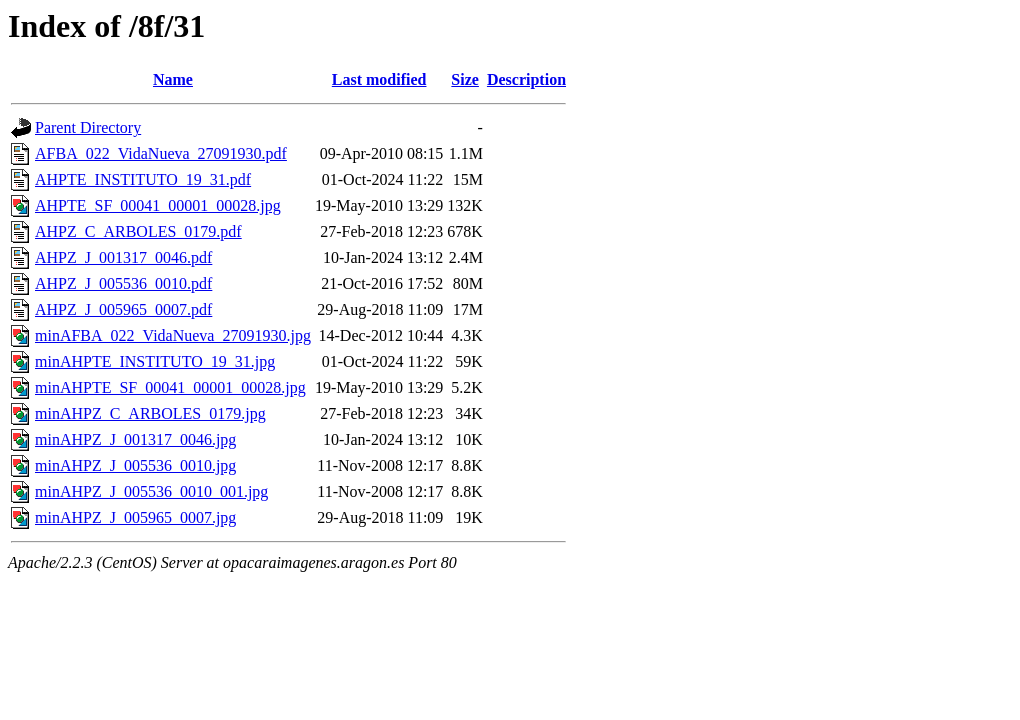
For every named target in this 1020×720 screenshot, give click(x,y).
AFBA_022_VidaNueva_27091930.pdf (161, 153)
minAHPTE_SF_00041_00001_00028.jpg (170, 387)
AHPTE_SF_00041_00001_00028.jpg (158, 205)
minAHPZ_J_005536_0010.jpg (135, 465)
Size (465, 79)
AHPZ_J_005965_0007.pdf (123, 309)
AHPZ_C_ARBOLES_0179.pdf (138, 231)
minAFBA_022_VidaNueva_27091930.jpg (173, 335)
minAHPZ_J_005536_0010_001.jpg (151, 491)
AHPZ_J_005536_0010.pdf (123, 283)
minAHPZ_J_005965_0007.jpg (135, 517)
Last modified (379, 79)
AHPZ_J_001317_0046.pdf (123, 257)
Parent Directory (88, 127)
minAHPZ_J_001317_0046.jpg (135, 439)
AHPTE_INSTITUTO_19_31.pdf (143, 179)
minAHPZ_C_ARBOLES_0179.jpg (150, 413)
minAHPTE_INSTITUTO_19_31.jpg (155, 361)
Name (173, 79)
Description (526, 79)
